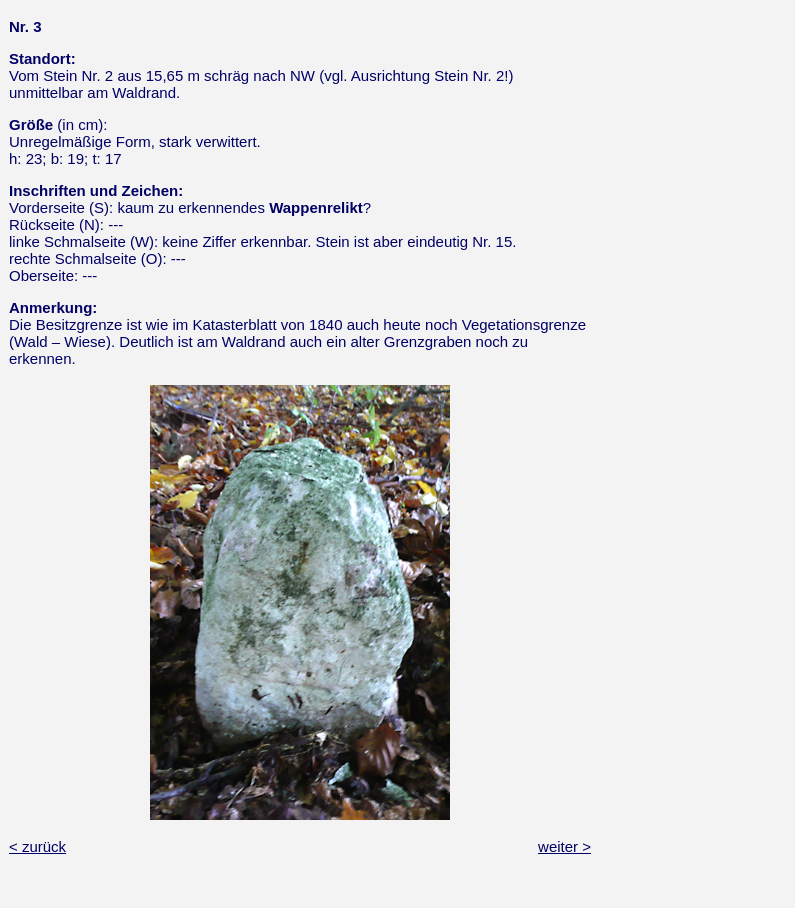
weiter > (564, 846)
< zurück (37, 846)
